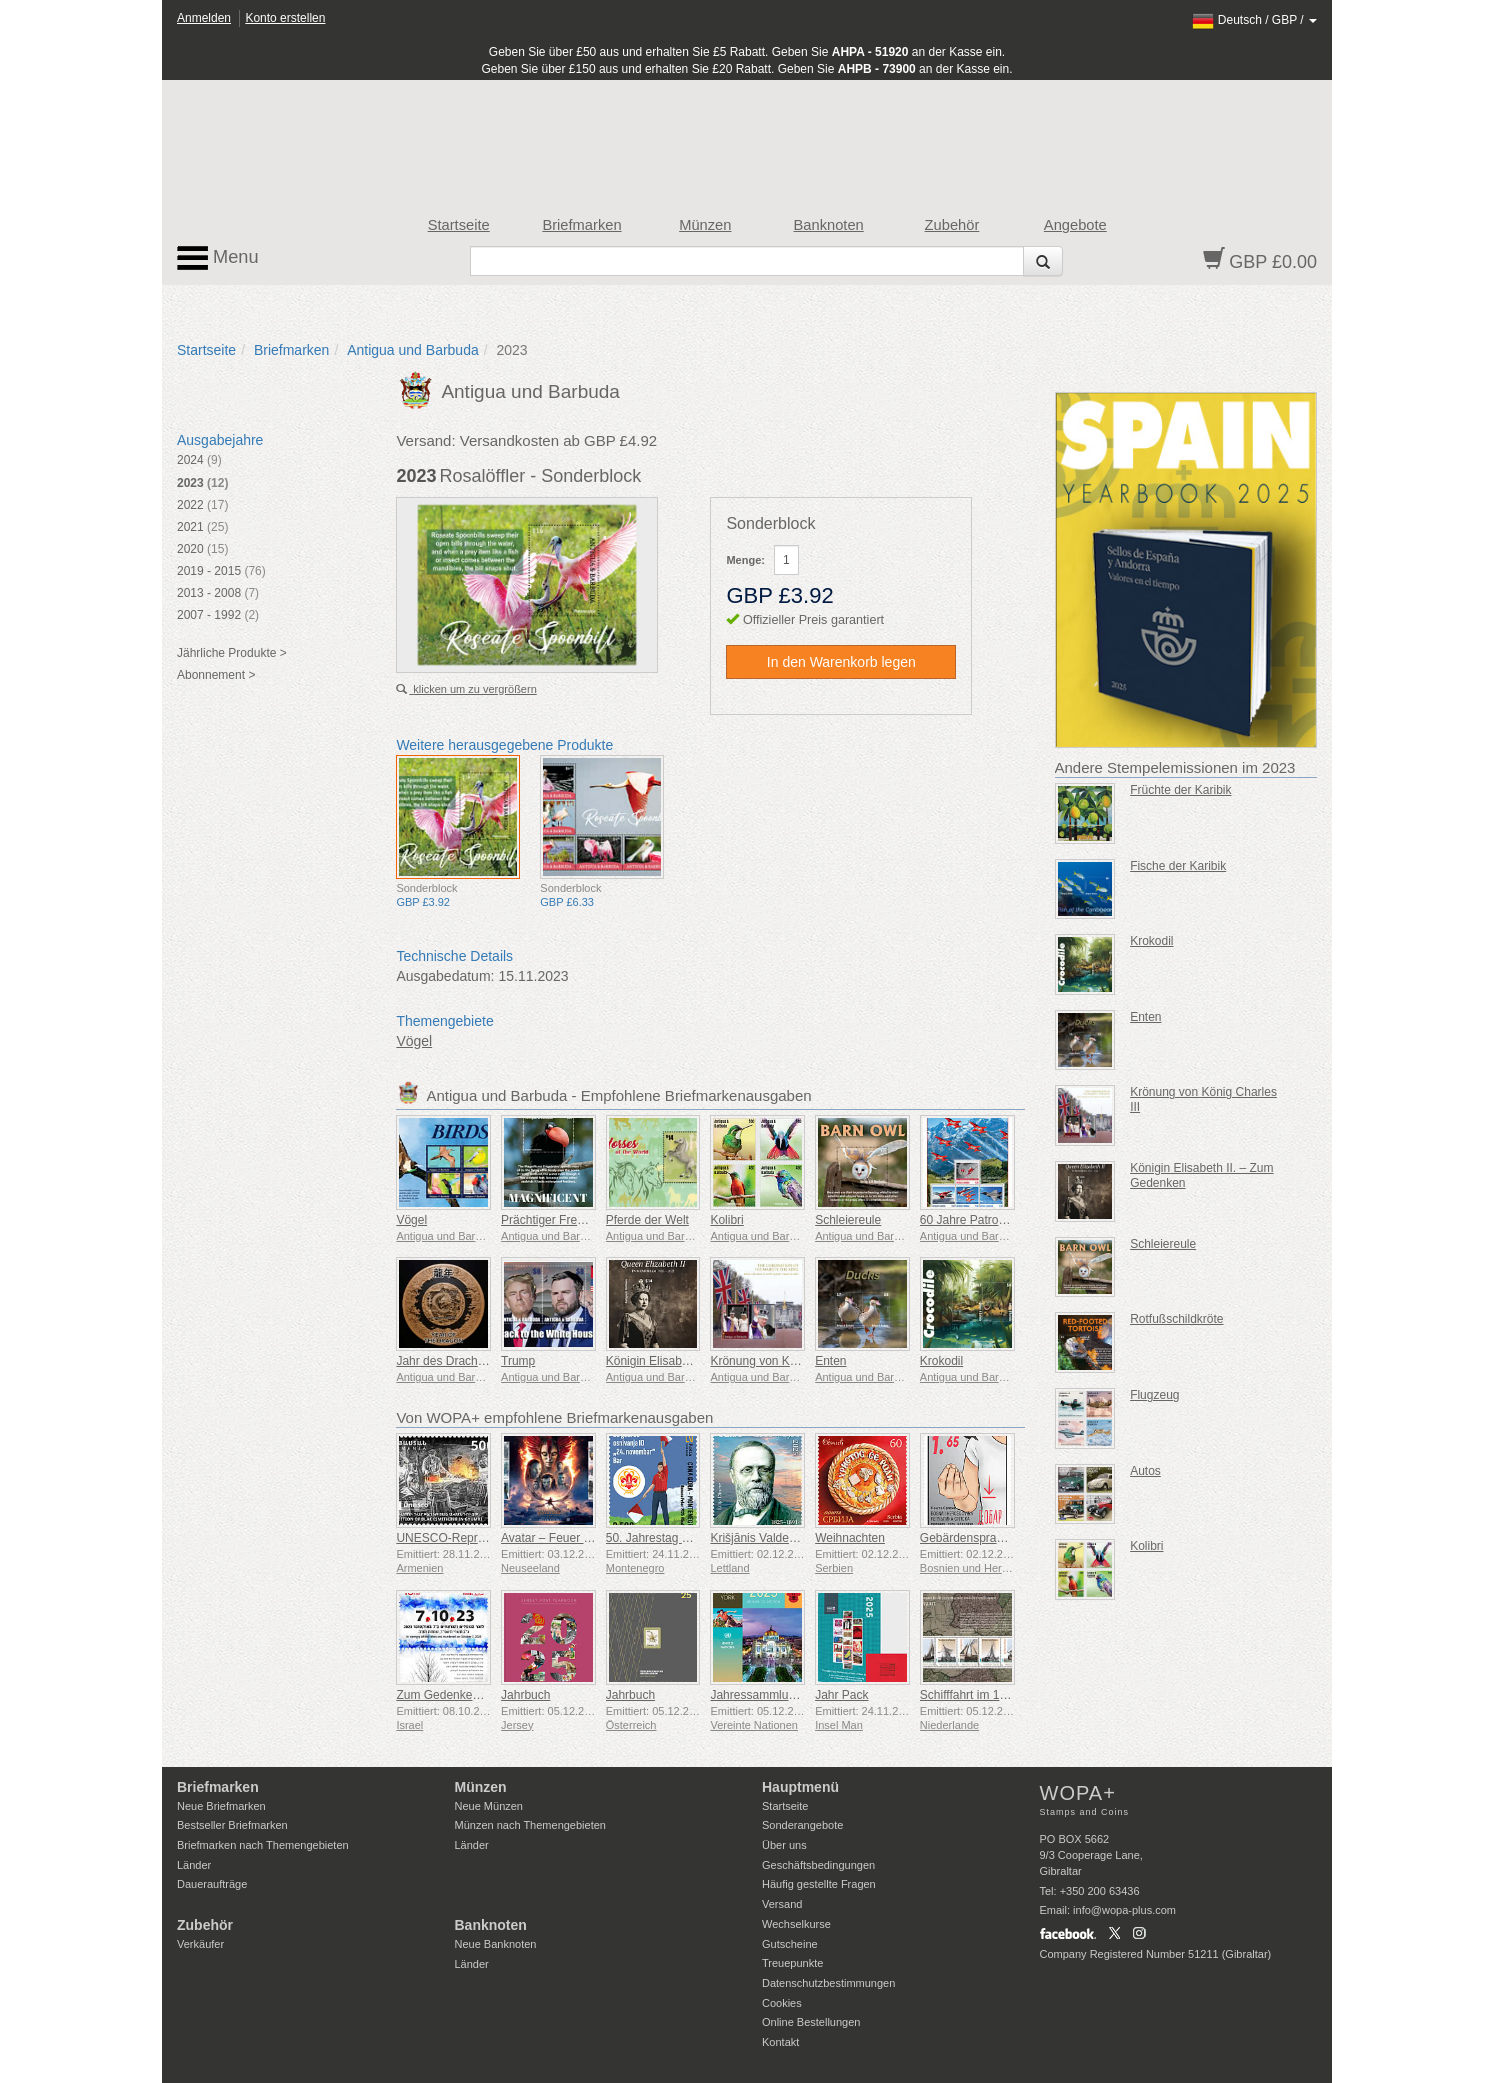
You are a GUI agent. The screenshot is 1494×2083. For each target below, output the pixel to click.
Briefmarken (581, 225)
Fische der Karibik (1178, 866)
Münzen (705, 225)
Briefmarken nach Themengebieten (263, 1845)
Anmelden (204, 18)
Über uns (784, 1845)
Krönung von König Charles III (790, 1361)
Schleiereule (848, 1220)
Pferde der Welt (647, 1220)
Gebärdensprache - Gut (983, 1538)
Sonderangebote (802, 1825)
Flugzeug (1154, 1395)
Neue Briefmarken (221, 1806)
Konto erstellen (285, 18)
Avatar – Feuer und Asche (570, 1538)
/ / (1254, 20)
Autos (1145, 1471)
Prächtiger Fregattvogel (563, 1220)
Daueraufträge (212, 1884)
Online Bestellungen (811, 2022)
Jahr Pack (841, 1695)
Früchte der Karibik (1180, 790)
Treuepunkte (792, 1963)
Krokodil (941, 1361)
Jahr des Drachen (443, 1361)
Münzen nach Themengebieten (530, 1825)
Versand (782, 1904)
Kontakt (780, 2042)
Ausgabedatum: (445, 976)
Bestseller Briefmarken (232, 1825)
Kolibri (726, 1220)
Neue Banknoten (496, 1944)
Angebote (1075, 225)
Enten (830, 1361)
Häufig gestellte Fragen (819, 1884)
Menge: (745, 560)
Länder (194, 1865)
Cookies (782, 2003)
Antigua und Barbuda (413, 350)
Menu (218, 258)
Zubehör (952, 225)
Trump (518, 1361)
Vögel (414, 1041)
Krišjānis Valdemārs (762, 1538)
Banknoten (829, 225)
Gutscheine (790, 1944)
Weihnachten (850, 1538)
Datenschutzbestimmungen (828, 1983)
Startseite (459, 225)
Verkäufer (200, 1944)
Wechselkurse (796, 1924)
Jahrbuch (525, 1695)
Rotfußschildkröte (1176, 1319)
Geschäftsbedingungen (818, 1865)
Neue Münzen (489, 1806)
